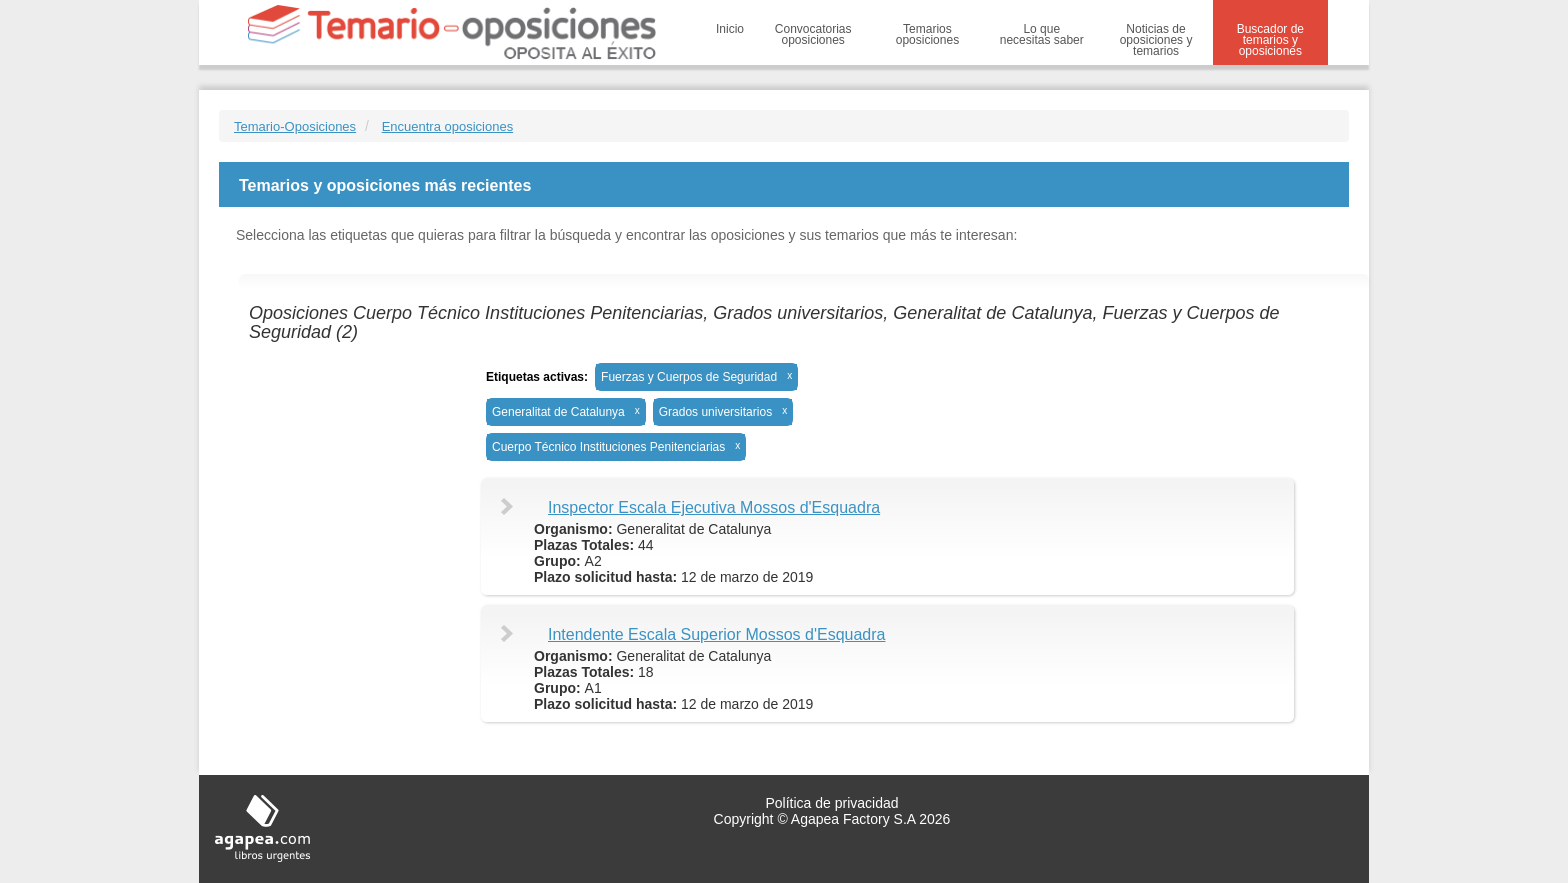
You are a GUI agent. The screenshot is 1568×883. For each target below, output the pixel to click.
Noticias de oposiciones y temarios (1156, 40)
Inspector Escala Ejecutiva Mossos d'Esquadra (714, 507)
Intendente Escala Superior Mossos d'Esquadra (716, 634)
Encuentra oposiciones (448, 126)
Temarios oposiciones (927, 34)
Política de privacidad (831, 803)
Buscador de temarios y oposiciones (1270, 40)
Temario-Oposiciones (295, 126)
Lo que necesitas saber (1042, 34)
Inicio (730, 29)
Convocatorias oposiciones (813, 34)
